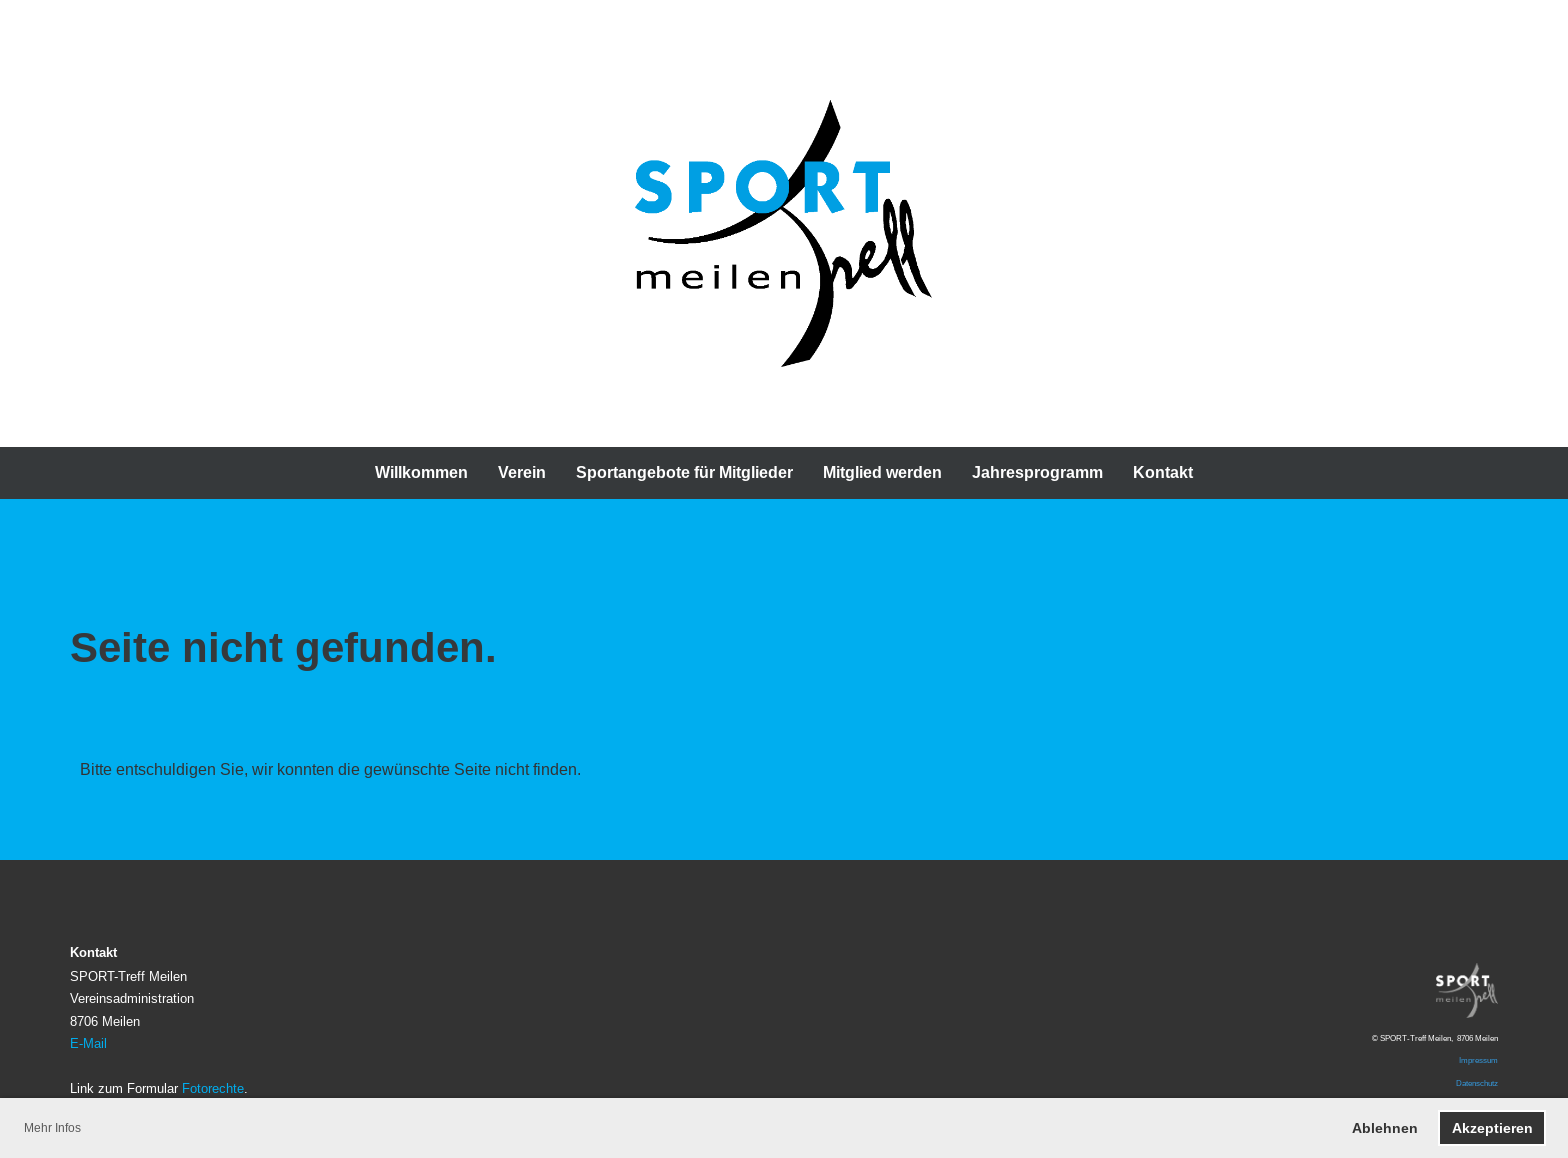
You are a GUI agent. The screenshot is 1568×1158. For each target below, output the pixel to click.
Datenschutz (1477, 1083)
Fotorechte (213, 1088)
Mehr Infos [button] (52, 1127)
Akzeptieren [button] (1492, 1128)
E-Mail (88, 1043)
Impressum (1478, 1060)
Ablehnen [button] (1385, 1128)
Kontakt (1163, 472)
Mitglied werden (882, 472)
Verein (522, 472)
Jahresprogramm (1037, 472)
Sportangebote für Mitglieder (684, 472)
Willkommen (421, 472)
